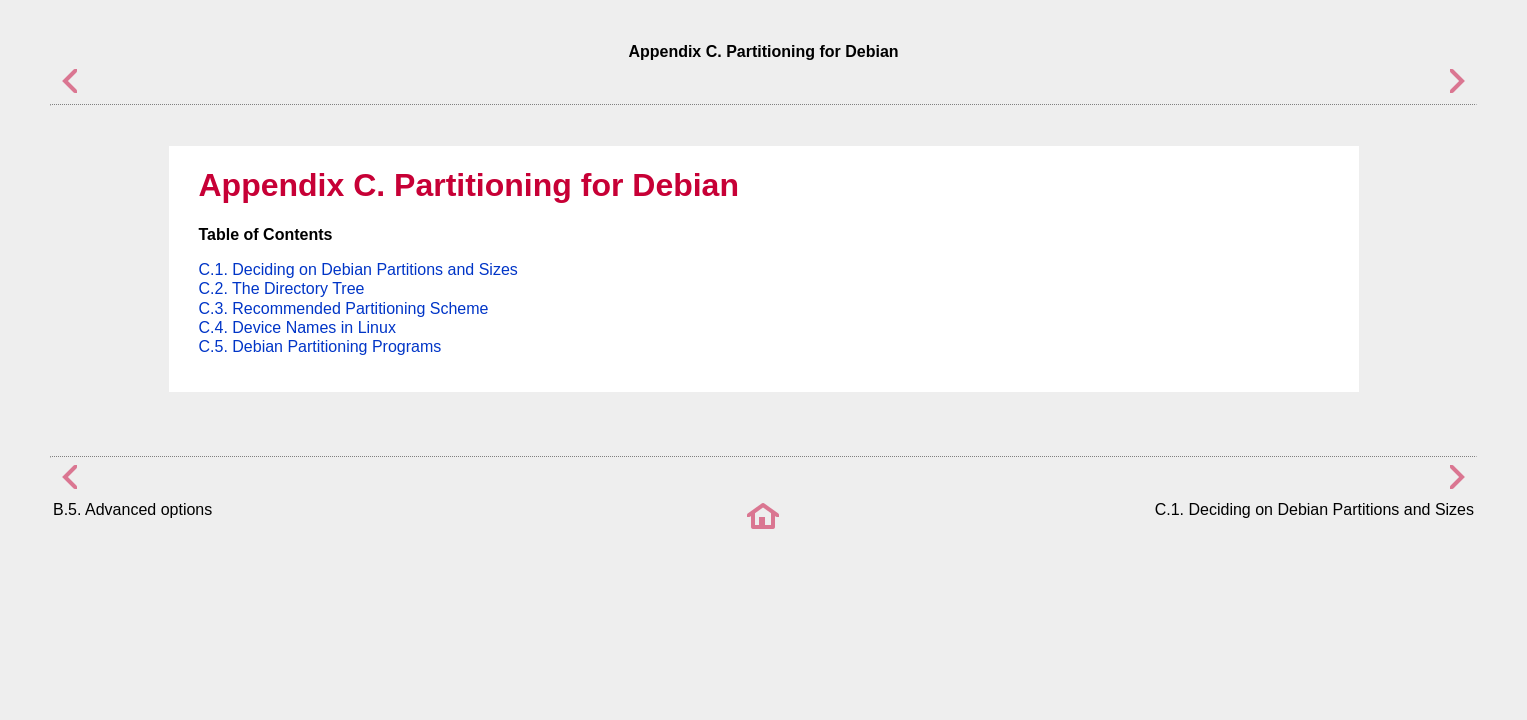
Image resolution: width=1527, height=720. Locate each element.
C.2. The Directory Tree (282, 288)
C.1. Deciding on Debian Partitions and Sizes (358, 269)
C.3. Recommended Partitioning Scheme (344, 308)
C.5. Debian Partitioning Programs (320, 346)
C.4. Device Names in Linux (297, 327)
